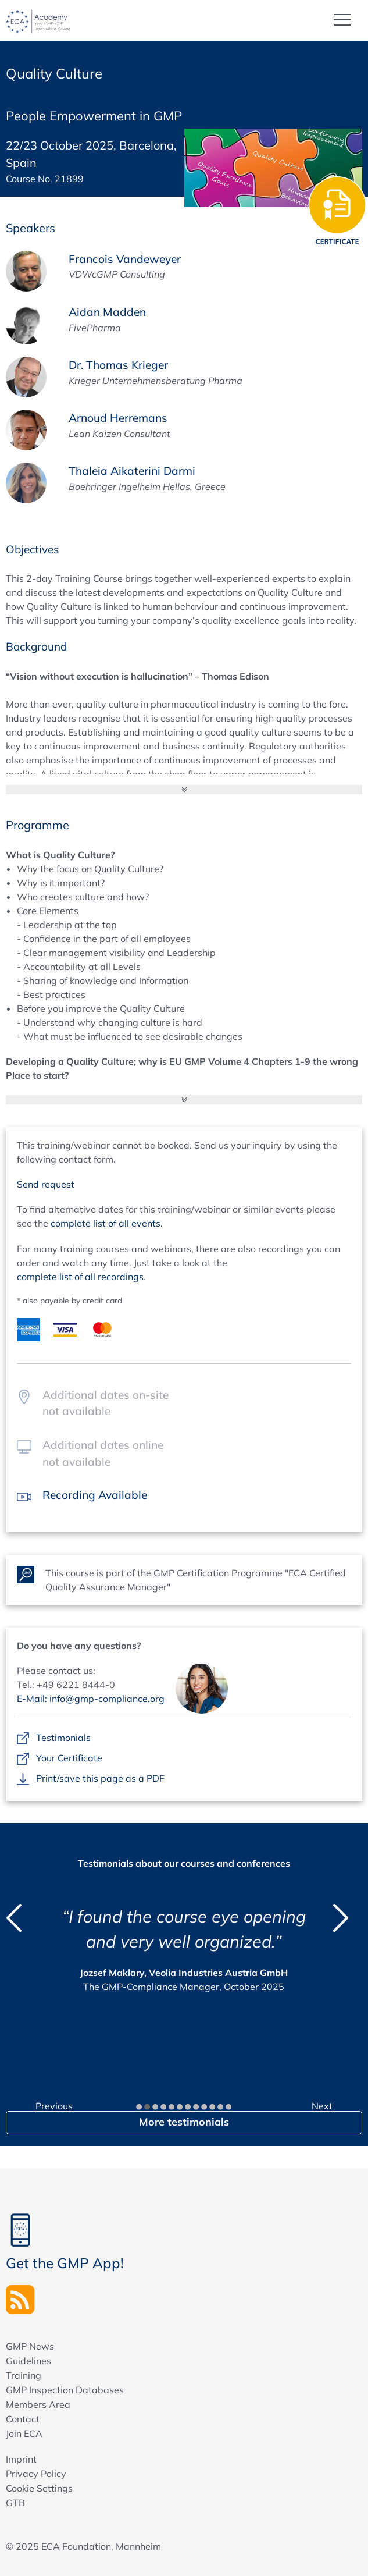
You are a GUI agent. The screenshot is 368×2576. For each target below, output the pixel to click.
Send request (45, 1184)
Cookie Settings (39, 2488)
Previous (54, 2106)
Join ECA (24, 2433)
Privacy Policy (36, 2473)
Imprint (21, 2459)
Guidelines (28, 2361)
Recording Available (94, 1495)
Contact (23, 2419)
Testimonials (63, 1738)
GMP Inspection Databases (65, 2390)
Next (322, 2106)
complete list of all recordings (80, 1276)
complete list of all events (105, 1223)
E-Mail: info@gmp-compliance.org (91, 1698)
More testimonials (184, 2122)
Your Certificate (69, 1758)
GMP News (30, 2346)
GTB (15, 2503)
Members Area (38, 2404)
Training (23, 2375)
